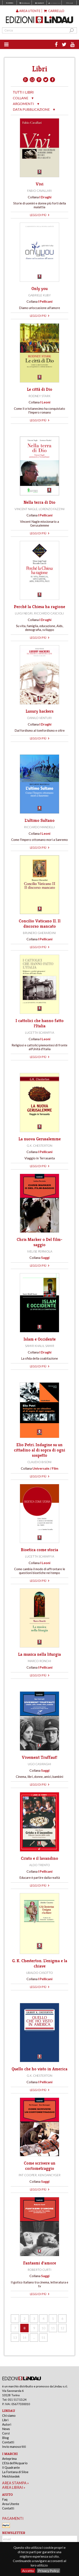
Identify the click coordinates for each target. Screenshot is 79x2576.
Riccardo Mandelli (39, 827)
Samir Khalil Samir (39, 1346)
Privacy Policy (48, 2571)
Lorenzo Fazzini (52, 509)
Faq (4, 2499)
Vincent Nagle (26, 509)
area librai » (13, 2487)
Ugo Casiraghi (39, 1764)
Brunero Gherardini (39, 933)
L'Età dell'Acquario (15, 2463)
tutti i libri (23, 92)
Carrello (54, 11)
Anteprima (9, 2458)
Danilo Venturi (39, 718)
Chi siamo (9, 2415)
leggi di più (39, 215)
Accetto (28, 2571)
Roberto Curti (39, 2269)
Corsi (6, 2433)
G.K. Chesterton (39, 1145)
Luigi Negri (24, 613)
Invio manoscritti (14, 2446)
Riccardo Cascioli (49, 613)
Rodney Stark (39, 396)
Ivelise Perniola (39, 1251)
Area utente (28, 11)
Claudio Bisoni (39, 1462)
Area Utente (10, 2504)
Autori (6, 2424)
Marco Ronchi (39, 1661)
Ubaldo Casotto (39, 1972)
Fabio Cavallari (39, 190)
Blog (5, 2438)
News (6, 2429)
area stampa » (15, 2483)
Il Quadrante (11, 2467)
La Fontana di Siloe (15, 2472)
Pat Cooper (28, 2175)
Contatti (8, 2442)
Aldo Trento (39, 1865)
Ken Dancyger (49, 2175)
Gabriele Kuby (39, 295)
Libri (5, 2420)
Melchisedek (11, 2476)
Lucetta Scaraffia (39, 1032)
